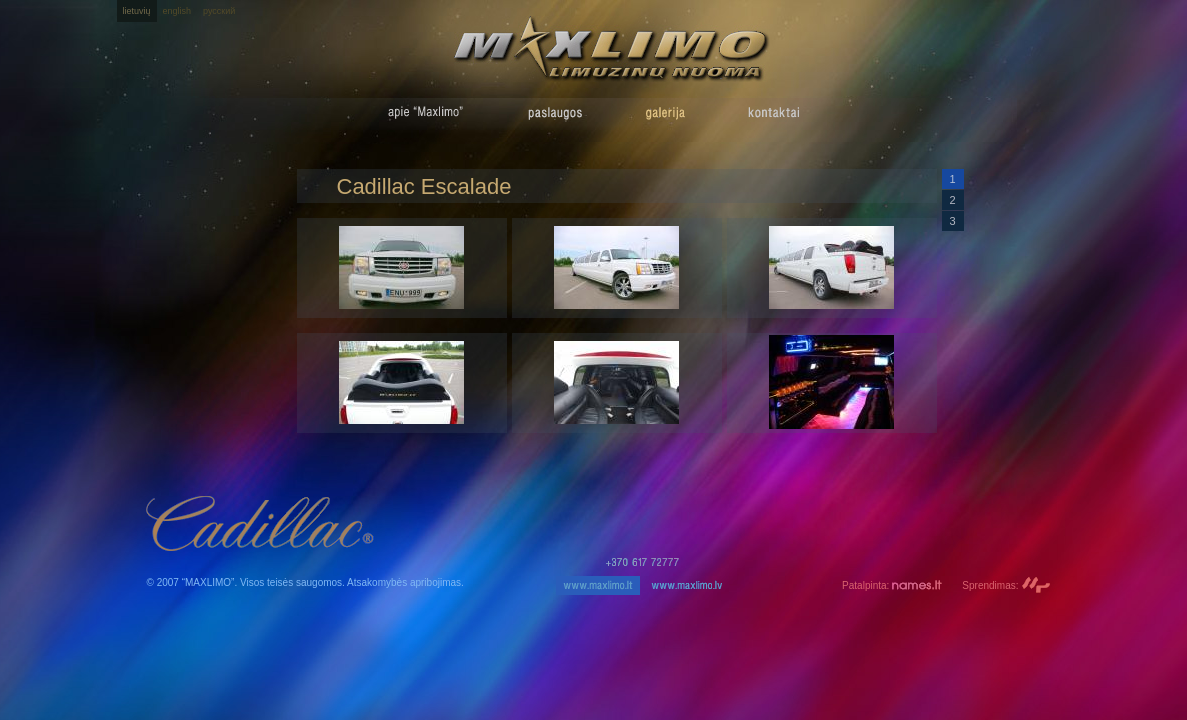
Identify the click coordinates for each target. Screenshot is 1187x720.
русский (219, 11)
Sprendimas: (1006, 585)
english (177, 11)
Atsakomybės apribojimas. (405, 582)
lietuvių (137, 11)
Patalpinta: (892, 585)
